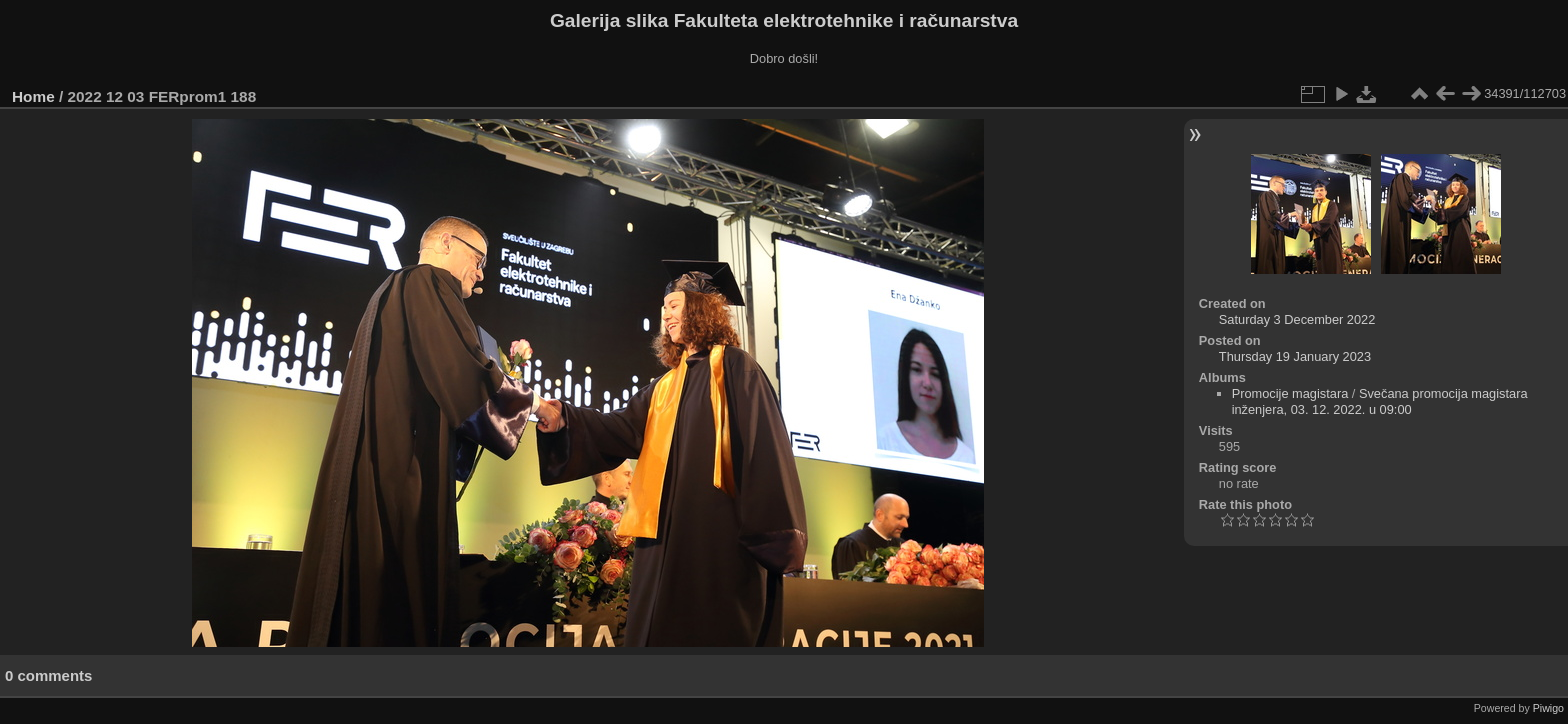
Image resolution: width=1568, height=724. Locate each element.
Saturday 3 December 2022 (1297, 319)
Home (33, 96)
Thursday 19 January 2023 (1295, 356)
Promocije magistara (1290, 393)
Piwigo (1548, 708)
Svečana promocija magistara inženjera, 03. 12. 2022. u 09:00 (1380, 401)
